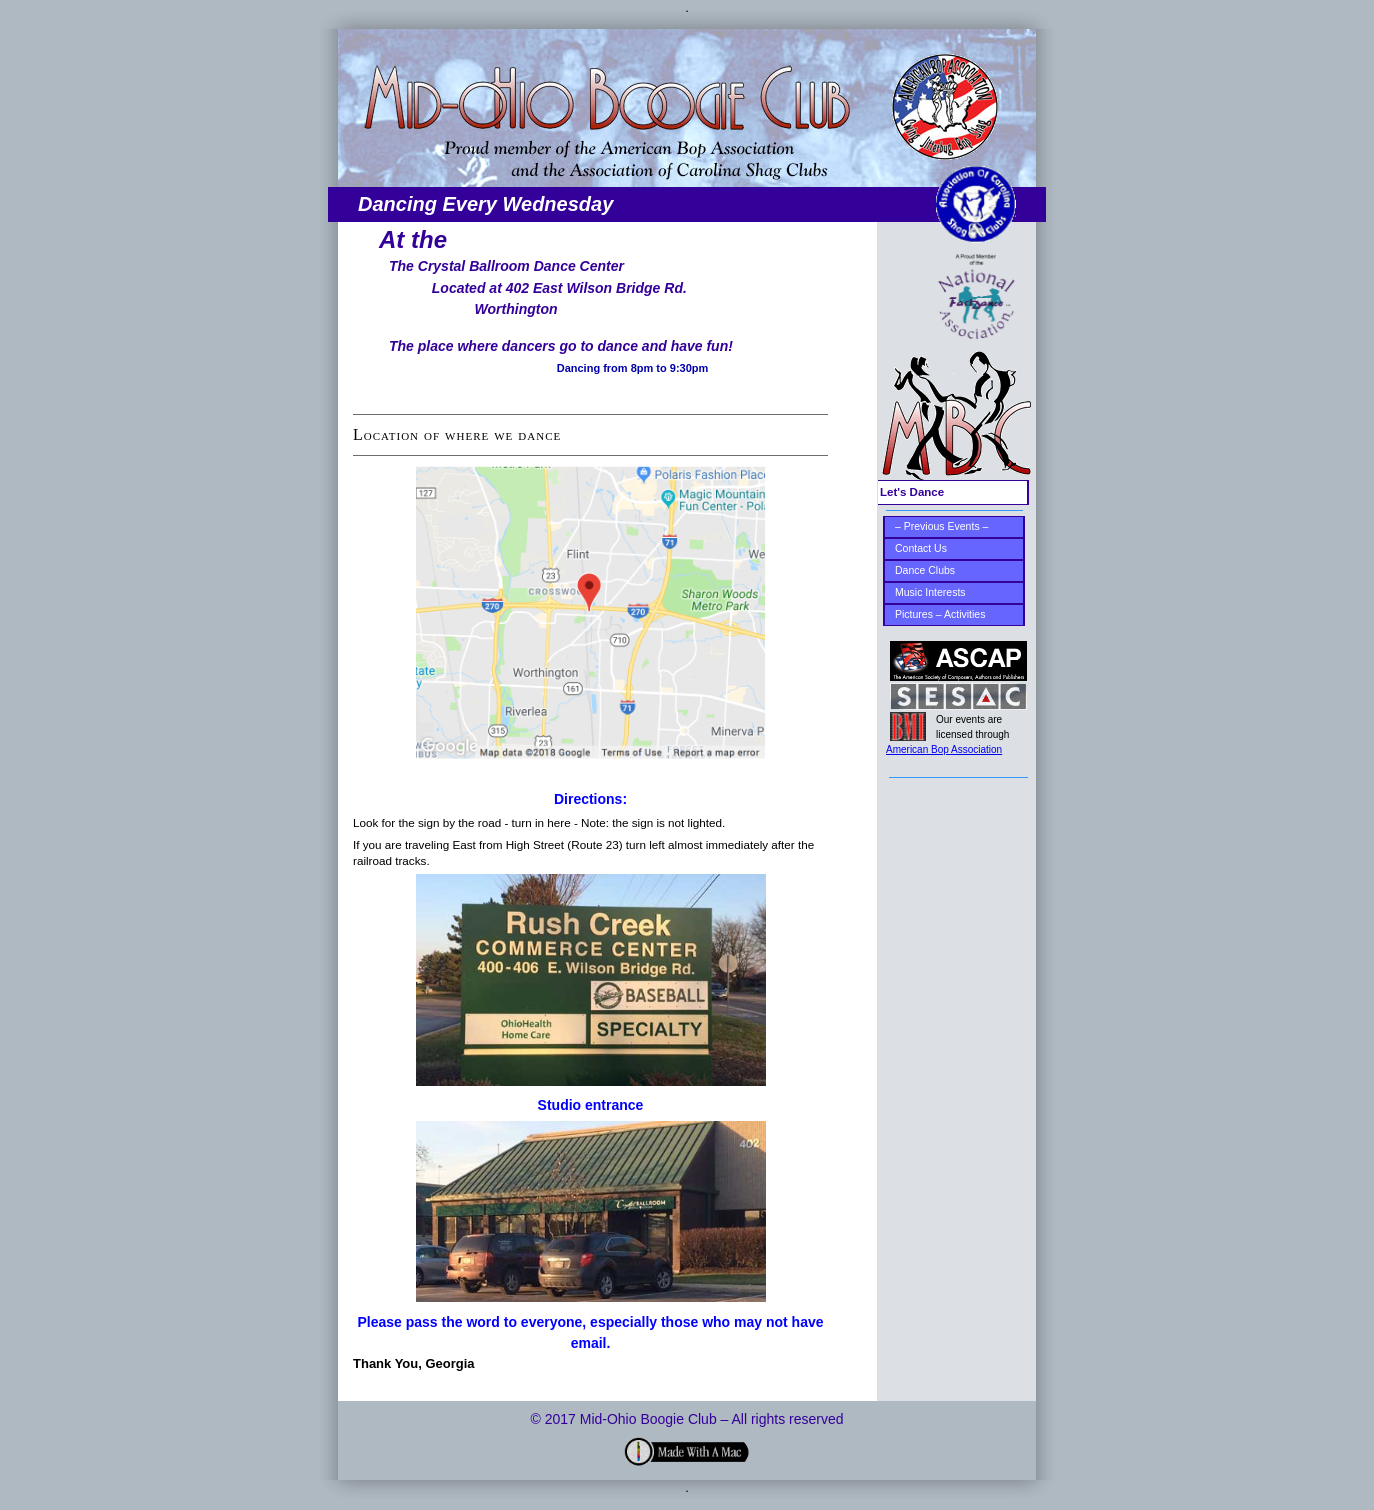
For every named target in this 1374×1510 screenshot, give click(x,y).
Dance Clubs (925, 570)
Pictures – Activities (940, 614)
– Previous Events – (941, 526)
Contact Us (921, 548)
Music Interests (930, 592)
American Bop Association (944, 749)
